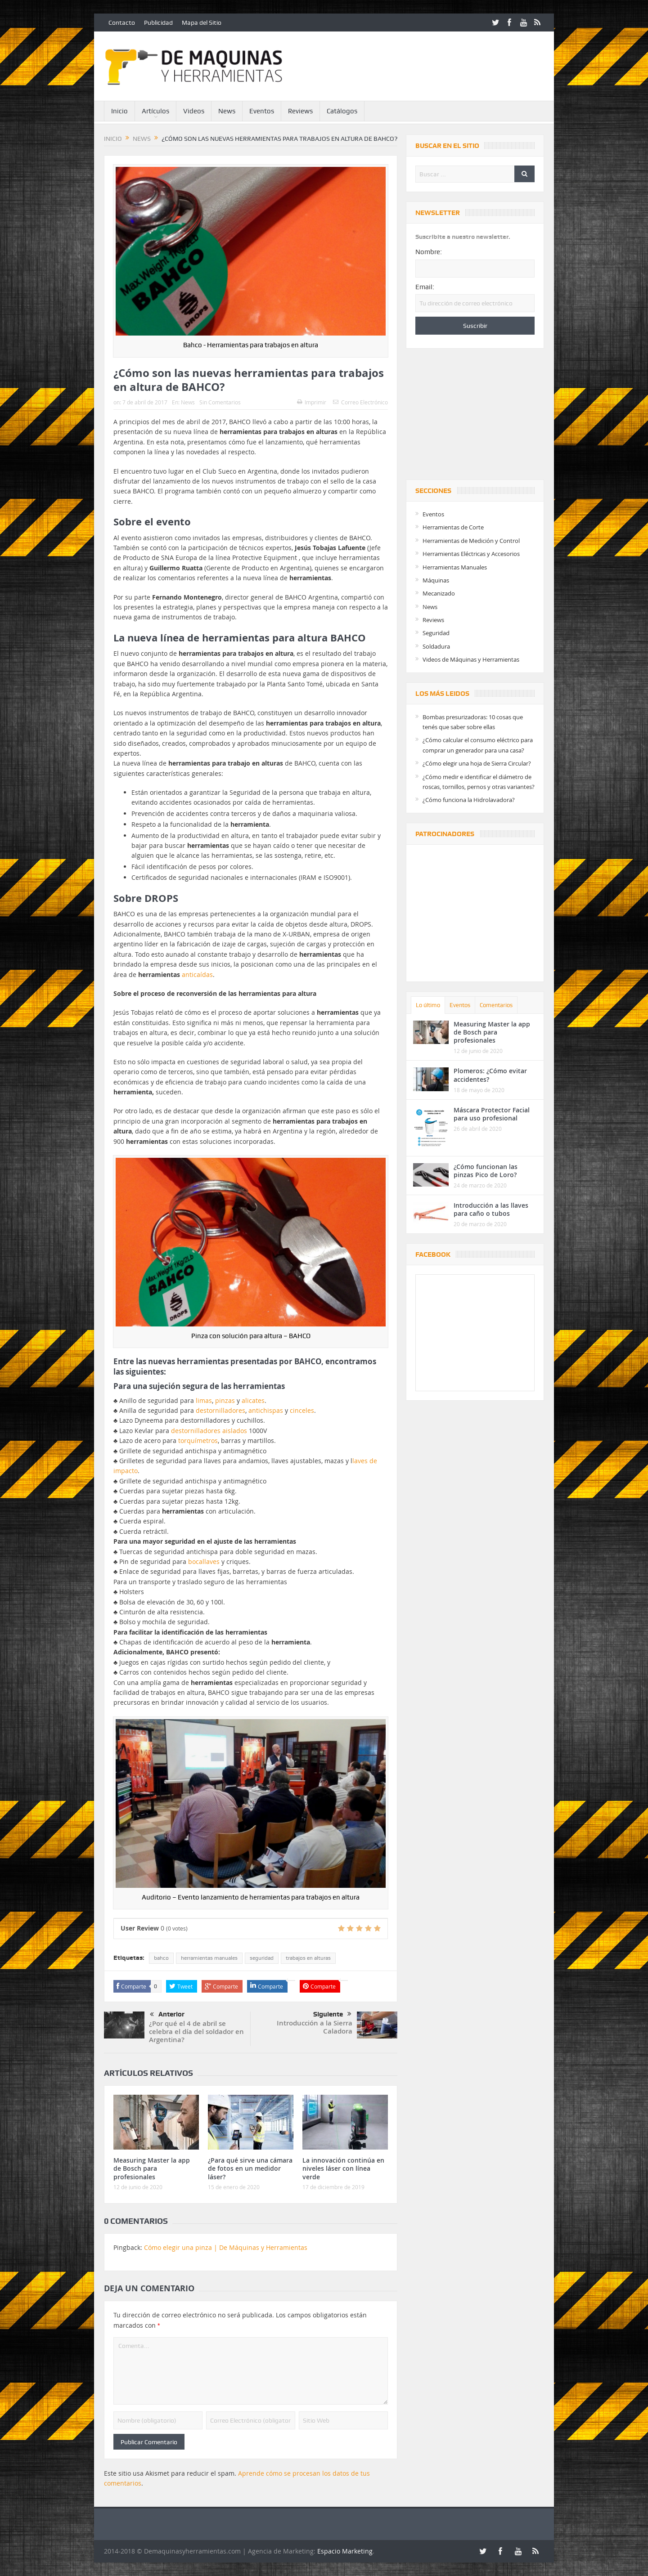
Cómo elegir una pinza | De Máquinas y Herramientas (225, 2247)
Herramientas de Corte (453, 527)
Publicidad (158, 22)
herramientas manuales (209, 1958)
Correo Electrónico (360, 402)
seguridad (262, 1958)
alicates (253, 1400)
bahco (161, 1958)
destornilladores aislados (210, 1430)
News (226, 111)
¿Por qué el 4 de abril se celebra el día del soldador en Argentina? (196, 2031)
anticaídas (197, 974)
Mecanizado (439, 593)
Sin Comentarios (220, 402)
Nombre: (428, 252)
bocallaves (204, 1561)
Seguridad (436, 633)
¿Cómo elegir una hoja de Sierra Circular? (477, 763)
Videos (193, 111)
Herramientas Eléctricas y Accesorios (471, 554)
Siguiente (332, 2014)
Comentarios (496, 1005)
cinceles (302, 1410)
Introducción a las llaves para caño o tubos (491, 1209)
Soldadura (436, 646)
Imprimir (311, 402)
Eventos (261, 111)
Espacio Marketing (345, 2551)
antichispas (265, 1410)
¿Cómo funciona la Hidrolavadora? (469, 800)
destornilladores (220, 1410)
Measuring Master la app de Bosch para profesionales (151, 2168)
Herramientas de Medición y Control (471, 541)
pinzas (225, 1400)
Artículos (155, 111)
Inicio (119, 111)
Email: (424, 287)
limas (204, 1400)
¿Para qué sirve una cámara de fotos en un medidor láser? (250, 2168)
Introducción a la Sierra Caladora (314, 2027)
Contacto (121, 22)
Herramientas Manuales (455, 567)
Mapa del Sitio (201, 22)
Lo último (428, 1005)
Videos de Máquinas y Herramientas (471, 659)
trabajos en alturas (308, 1958)
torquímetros (198, 1440)
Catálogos (342, 111)
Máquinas (436, 580)
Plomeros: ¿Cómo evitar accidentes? (490, 1074)
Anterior (167, 2015)
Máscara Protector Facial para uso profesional (492, 1114)
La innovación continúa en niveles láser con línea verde (343, 2168)
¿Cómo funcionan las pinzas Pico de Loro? (486, 1170)
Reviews (300, 111)
